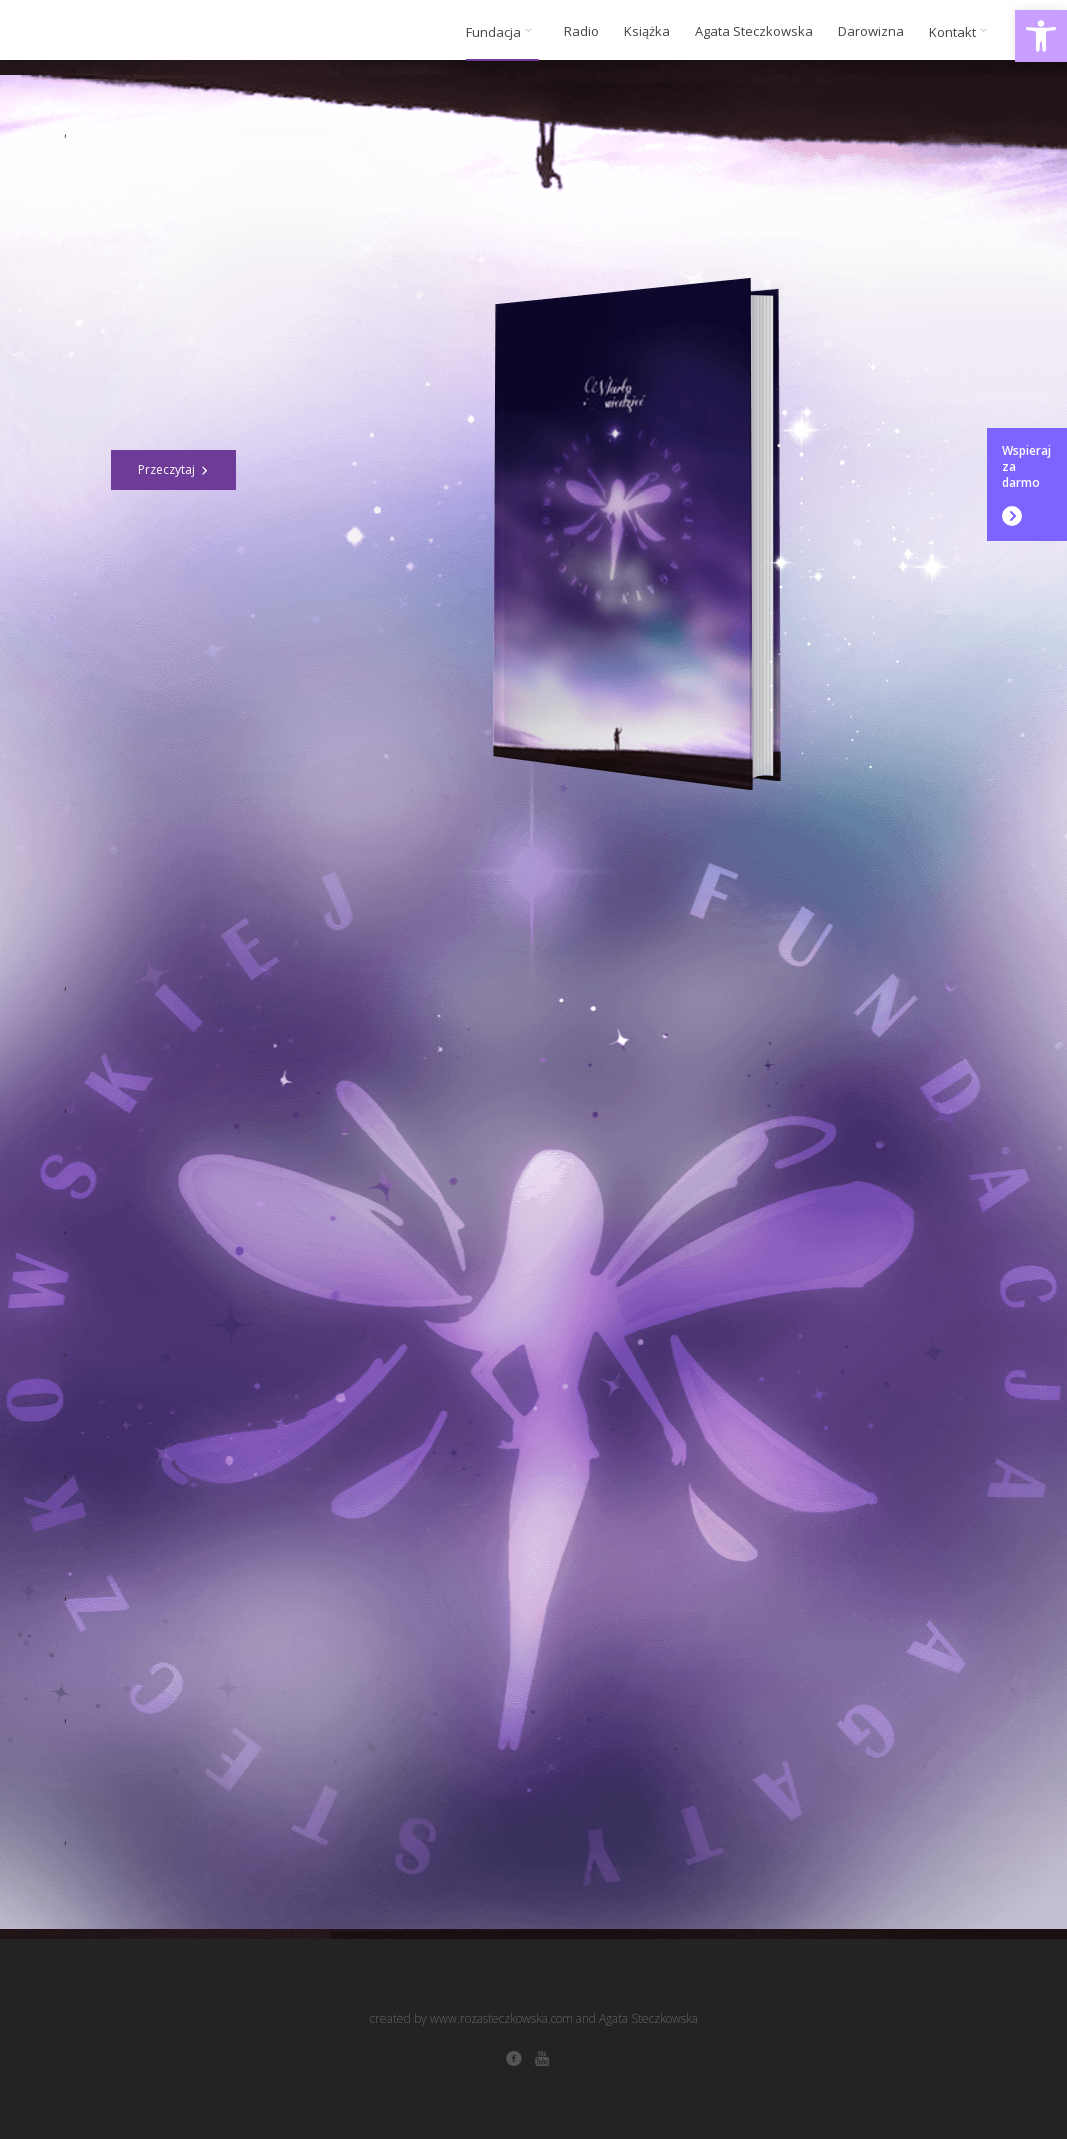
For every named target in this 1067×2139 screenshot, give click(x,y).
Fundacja (502, 32)
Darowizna (871, 31)
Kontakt (961, 32)
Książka (647, 31)
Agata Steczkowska (754, 31)
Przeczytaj (173, 469)
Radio (581, 31)
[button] (1041, 36)
